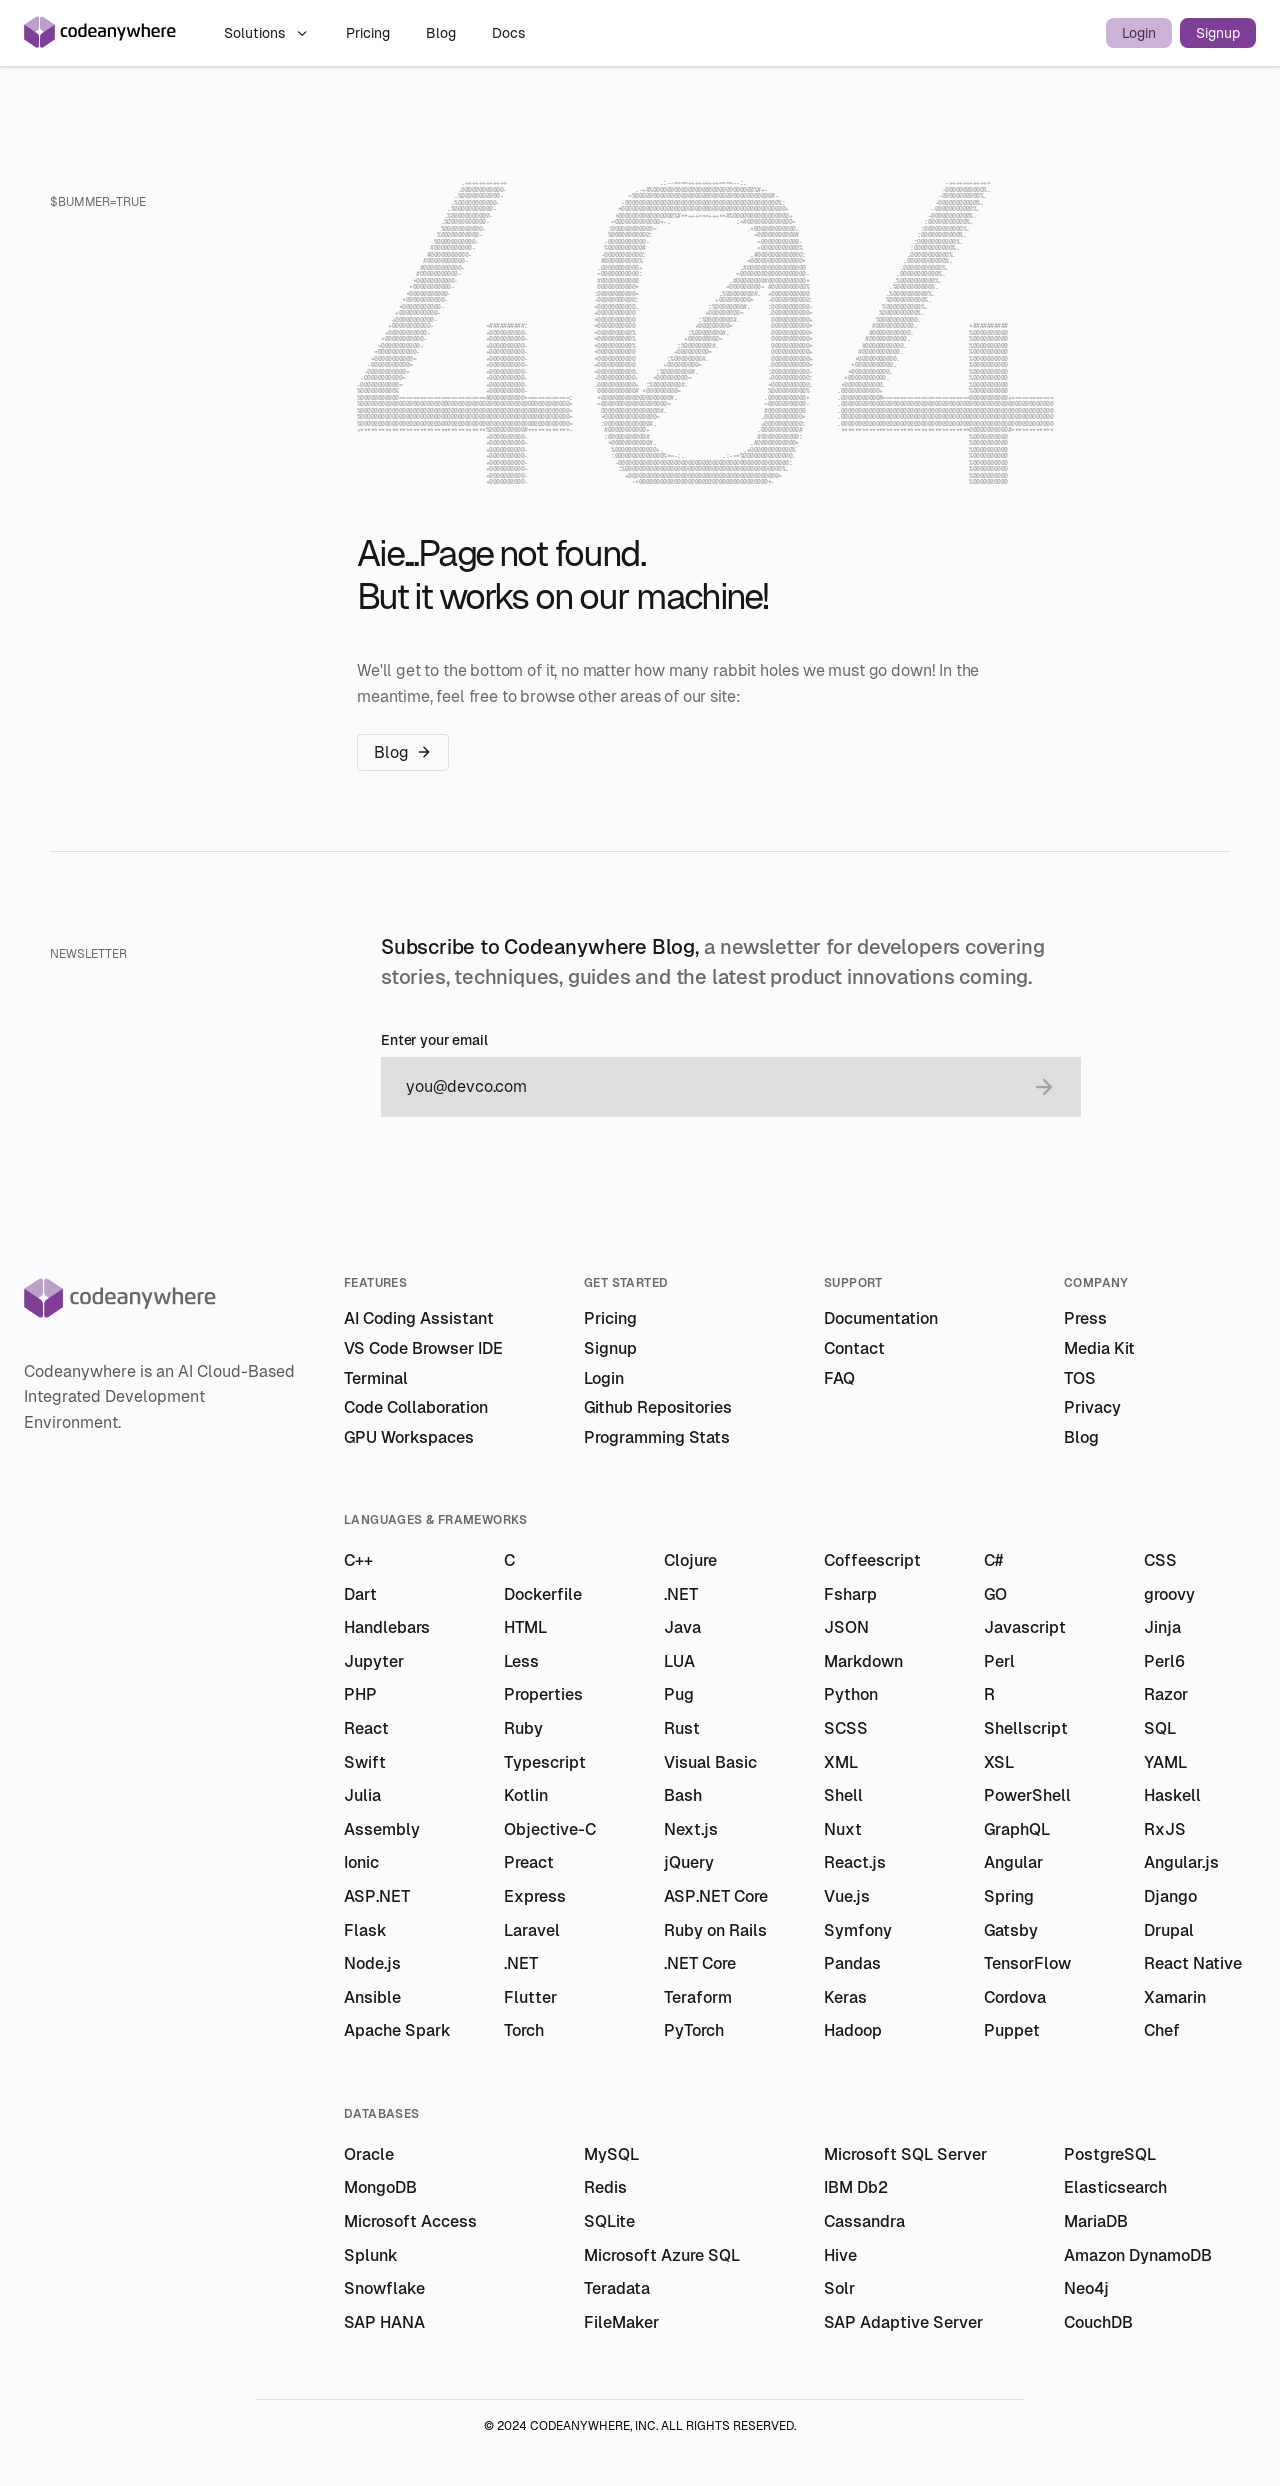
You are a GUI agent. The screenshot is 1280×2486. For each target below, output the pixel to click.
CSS (1160, 1560)
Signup (1218, 33)
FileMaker (621, 2322)
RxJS (1165, 1829)
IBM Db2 (856, 2187)
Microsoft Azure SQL (662, 2255)
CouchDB (1098, 2322)
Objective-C (550, 1829)
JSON (846, 1627)
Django (1170, 1896)
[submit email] (1044, 1087)
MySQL (611, 2154)
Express (535, 1896)
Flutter (530, 1997)
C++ (358, 1560)
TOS (1080, 1378)
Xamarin (1175, 1997)
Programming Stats (657, 1437)
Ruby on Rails (715, 1930)
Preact (529, 1862)
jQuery (689, 1862)
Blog (443, 33)
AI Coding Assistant (419, 1318)
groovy (1169, 1594)
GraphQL (1017, 1829)
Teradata (617, 2288)
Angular (1013, 1862)
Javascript (1025, 1627)
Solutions (267, 33)
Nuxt (843, 1829)
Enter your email (434, 1040)
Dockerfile (543, 1594)
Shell (843, 1795)
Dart (360, 1594)
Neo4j (1086, 2288)
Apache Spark (397, 2030)
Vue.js (847, 1896)
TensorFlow (1027, 1963)
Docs (508, 33)
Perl (999, 1661)
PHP (360, 1694)
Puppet (1012, 2030)
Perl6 (1164, 1661)
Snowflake (384, 2288)
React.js (855, 1862)
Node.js (372, 1963)
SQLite (609, 2221)
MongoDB (380, 2187)
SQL (1160, 1728)
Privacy (1092, 1407)
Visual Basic (710, 1762)
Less (521, 1661)
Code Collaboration (416, 1407)
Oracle (369, 2154)
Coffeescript (872, 1560)
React (366, 1728)
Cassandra (864, 2221)
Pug (679, 1694)
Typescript (545, 1762)
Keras (845, 1997)
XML (841, 1762)
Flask (365, 1930)
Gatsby (1011, 1930)
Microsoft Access (410, 2221)
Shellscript (1026, 1728)
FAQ (839, 1378)
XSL (999, 1762)
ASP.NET (377, 1896)
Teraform (698, 1997)
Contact (854, 1348)
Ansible (372, 1997)
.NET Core (700, 1963)
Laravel (532, 1930)
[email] (711, 1087)
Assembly (382, 1829)
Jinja (1162, 1627)
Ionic (361, 1862)
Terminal (376, 1378)
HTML (525, 1627)
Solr (839, 2288)
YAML (1165, 1762)
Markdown (863, 1661)
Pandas (852, 1963)
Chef (1162, 2030)
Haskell (1172, 1795)
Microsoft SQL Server (905, 2154)
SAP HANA (384, 2322)
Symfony (858, 1930)
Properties (543, 1694)
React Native (1193, 1963)
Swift (365, 1762)
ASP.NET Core (716, 1896)
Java (682, 1627)
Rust (682, 1728)
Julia (362, 1795)
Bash (683, 1795)
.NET (681, 1594)
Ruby (523, 1728)
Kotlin (526, 1795)
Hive (840, 2255)
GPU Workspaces (409, 1437)
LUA (679, 1661)
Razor (1166, 1694)
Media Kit (1099, 1348)
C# (993, 1560)
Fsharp (850, 1594)
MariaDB (1096, 2221)
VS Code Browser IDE (423, 1348)
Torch (524, 2030)
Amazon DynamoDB (1138, 2255)
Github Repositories (658, 1407)
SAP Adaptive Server (903, 2322)
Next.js (691, 1829)
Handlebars (387, 1627)
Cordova (1015, 1997)
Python (851, 1694)
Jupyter (374, 1661)
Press (1085, 1318)
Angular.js (1181, 1862)
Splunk (371, 2255)
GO (995, 1594)
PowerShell (1027, 1795)
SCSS (846, 1728)
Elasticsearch (1115, 2187)
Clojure (690, 1560)
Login (1139, 33)
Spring (1009, 1896)
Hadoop (853, 2030)
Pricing (370, 33)
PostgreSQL (1110, 2154)
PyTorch (694, 2030)
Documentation (881, 1318)
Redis (605, 2187)
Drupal (1169, 1930)
